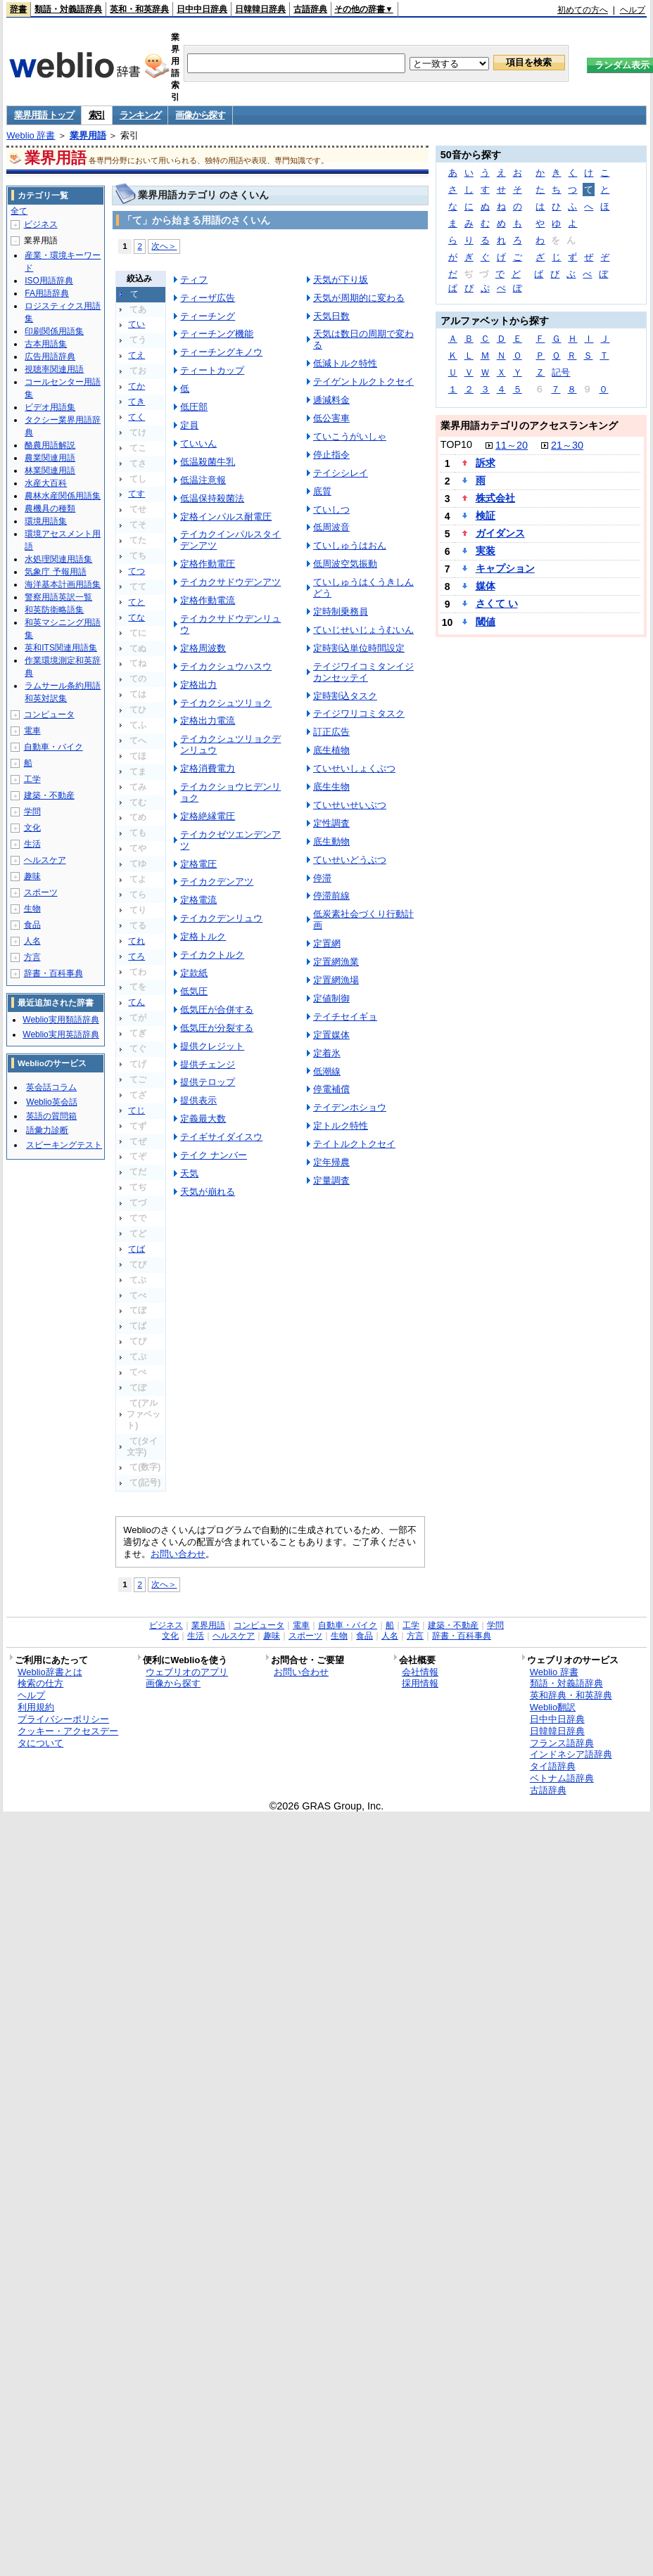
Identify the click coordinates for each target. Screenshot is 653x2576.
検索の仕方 (40, 1683)
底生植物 (331, 750)
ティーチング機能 (216, 333)
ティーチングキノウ (221, 352)
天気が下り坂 (340, 279)
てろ (136, 956)
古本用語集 (46, 344)
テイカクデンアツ (216, 881)
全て (19, 211)
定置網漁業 (336, 961)
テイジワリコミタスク (359, 713)
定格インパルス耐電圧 (226, 516)
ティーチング (207, 316)
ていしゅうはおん (349, 545)
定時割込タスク (345, 696)
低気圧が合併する (216, 1009)
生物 (32, 909)
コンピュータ (49, 714)
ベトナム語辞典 (562, 1778)
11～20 (511, 445)
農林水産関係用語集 (63, 496)
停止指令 (331, 454)
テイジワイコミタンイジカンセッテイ (363, 672)
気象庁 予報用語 (55, 572)
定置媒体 (331, 1035)
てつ (136, 571)
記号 (561, 372)
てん (136, 1002)
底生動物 (331, 841)
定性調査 (331, 823)
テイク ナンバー (213, 1155)
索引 (97, 115)
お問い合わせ (178, 1554)
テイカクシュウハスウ (226, 666)
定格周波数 (203, 648)
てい (136, 324)
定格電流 (198, 900)
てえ (136, 355)
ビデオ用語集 (50, 407)
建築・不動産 (49, 795)
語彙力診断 (47, 1130)
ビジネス (41, 224)
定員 (189, 425)
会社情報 (420, 1672)
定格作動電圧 (207, 563)
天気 (189, 1173)
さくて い (497, 603)
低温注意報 (203, 480)
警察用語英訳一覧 (58, 597)
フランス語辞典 (562, 1743)
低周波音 (331, 527)
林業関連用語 (50, 470)
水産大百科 (46, 483)
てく (136, 417)
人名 (32, 941)
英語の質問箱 (51, 1116)
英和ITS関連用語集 (61, 648)
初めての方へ (582, 10)
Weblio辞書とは (50, 1672)
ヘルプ (632, 10)
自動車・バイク (53, 747)
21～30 (567, 445)
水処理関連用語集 (58, 559)
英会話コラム (51, 1087)
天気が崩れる (207, 1191)
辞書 (18, 9)
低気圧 (194, 991)
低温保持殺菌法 (212, 498)
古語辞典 (310, 9)
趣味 (32, 876)
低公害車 (331, 418)
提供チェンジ (207, 1064)
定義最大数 (203, 1118)
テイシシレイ (340, 473)
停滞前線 (331, 895)
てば (136, 1249)
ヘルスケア (45, 860)
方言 (32, 957)
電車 (32, 731)
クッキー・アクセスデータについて (68, 1737)
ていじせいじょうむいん (363, 629)
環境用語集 (46, 521)
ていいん (198, 443)
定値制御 (331, 998)
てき (136, 401)
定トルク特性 (340, 1125)
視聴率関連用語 (54, 369)
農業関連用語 (50, 458)
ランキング (140, 115)
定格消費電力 (207, 768)
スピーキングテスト (64, 1145)
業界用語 (88, 135)
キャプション (505, 568)
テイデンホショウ (349, 1107)
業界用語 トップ (43, 115)
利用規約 (36, 1707)
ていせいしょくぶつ (354, 768)
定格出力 (198, 684)
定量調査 (331, 1180)
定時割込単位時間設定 (359, 648)
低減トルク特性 (345, 363)
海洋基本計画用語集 (63, 584)
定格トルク (203, 936)
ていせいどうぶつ (349, 859)
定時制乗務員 (340, 611)
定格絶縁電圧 (207, 816)
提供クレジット (212, 1046)
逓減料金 (331, 400)
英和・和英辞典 (139, 9)
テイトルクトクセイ (354, 1144)
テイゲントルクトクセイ (363, 381)
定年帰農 (331, 1162)
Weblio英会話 (51, 1102)
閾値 (485, 621)
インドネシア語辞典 (571, 1754)
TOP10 (456, 444)
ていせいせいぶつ (349, 805)
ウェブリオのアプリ (187, 1672)
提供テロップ (207, 1082)
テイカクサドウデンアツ (230, 582)
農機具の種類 (50, 508)
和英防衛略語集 (54, 610)
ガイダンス (500, 533)
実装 (485, 550)
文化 (32, 828)
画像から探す (199, 115)
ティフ (194, 279)
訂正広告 (331, 731)
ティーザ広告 (207, 298)
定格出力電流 (207, 720)
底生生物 (331, 786)
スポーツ (41, 892)
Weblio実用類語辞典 (61, 1020)
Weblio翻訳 (553, 1707)
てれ (136, 941)
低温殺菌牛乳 (207, 461)
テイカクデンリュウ (221, 918)
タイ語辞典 (553, 1766)
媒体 (485, 585)
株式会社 (495, 498)
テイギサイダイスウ (221, 1137)
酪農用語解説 (50, 445)
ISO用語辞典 (49, 281)
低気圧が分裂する (216, 1028)
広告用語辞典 (50, 356)
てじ (136, 1110)
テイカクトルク (212, 954)
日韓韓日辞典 (260, 9)
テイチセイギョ (345, 1016)
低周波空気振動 (345, 563)
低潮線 (327, 1071)
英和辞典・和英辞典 (571, 1695)
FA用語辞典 (47, 293)
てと (136, 602)
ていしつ (331, 509)
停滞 (322, 878)
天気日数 (331, 316)
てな (136, 617)
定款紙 (194, 973)
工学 (32, 779)
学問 (32, 811)
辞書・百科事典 (53, 973)
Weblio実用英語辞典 (61, 1034)
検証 (485, 515)
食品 (32, 925)
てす (136, 494)
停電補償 (331, 1089)
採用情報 (420, 1683)
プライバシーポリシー (63, 1719)
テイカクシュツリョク (226, 703)
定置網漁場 (336, 980)
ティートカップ (212, 370)
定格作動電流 (207, 600)
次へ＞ (164, 245)
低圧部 (194, 407)
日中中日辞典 (202, 9)
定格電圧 (198, 864)
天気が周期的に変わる (359, 298)
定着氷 (327, 1053)
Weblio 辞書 (30, 135)
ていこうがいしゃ (349, 436)
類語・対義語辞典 (68, 9)
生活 (32, 844)
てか (136, 386)
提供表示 (198, 1100)
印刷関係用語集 (54, 331)
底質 (322, 491)
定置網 (327, 943)
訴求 (485, 462)
